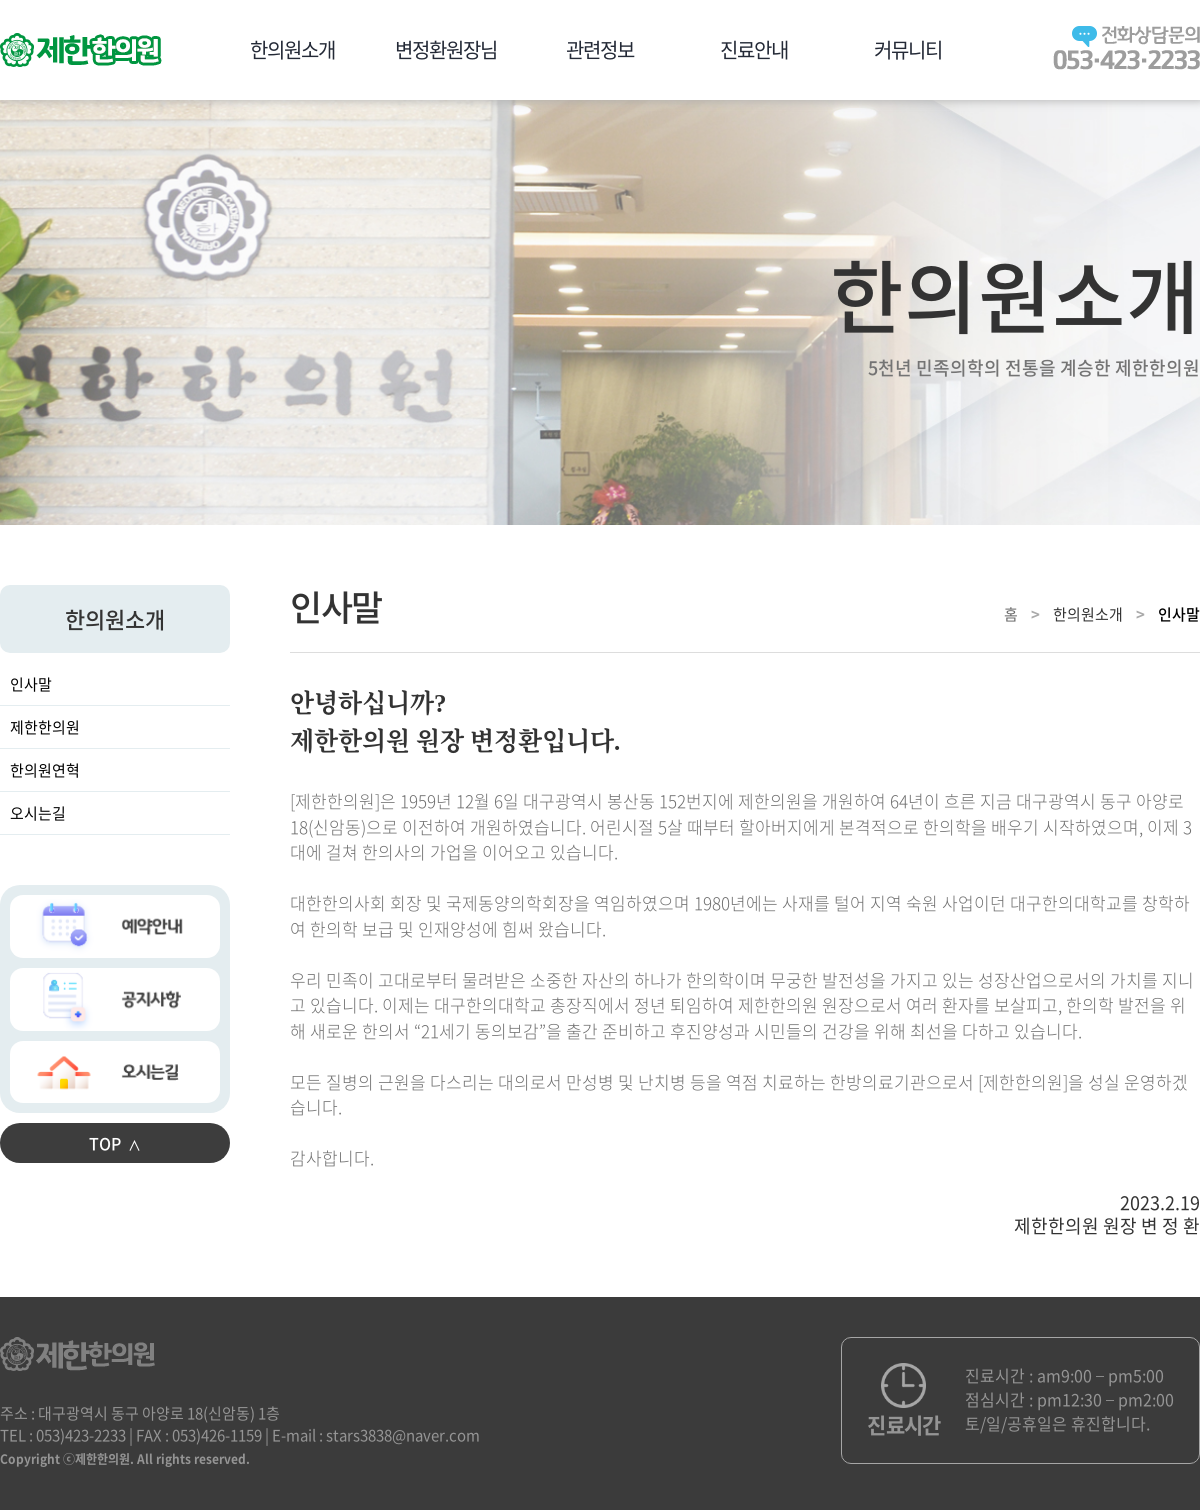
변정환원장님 (446, 49)
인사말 (31, 684)
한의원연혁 (45, 770)
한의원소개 (292, 49)
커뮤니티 (908, 49)
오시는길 (38, 813)
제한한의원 (45, 727)
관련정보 (600, 49)
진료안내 (754, 49)
